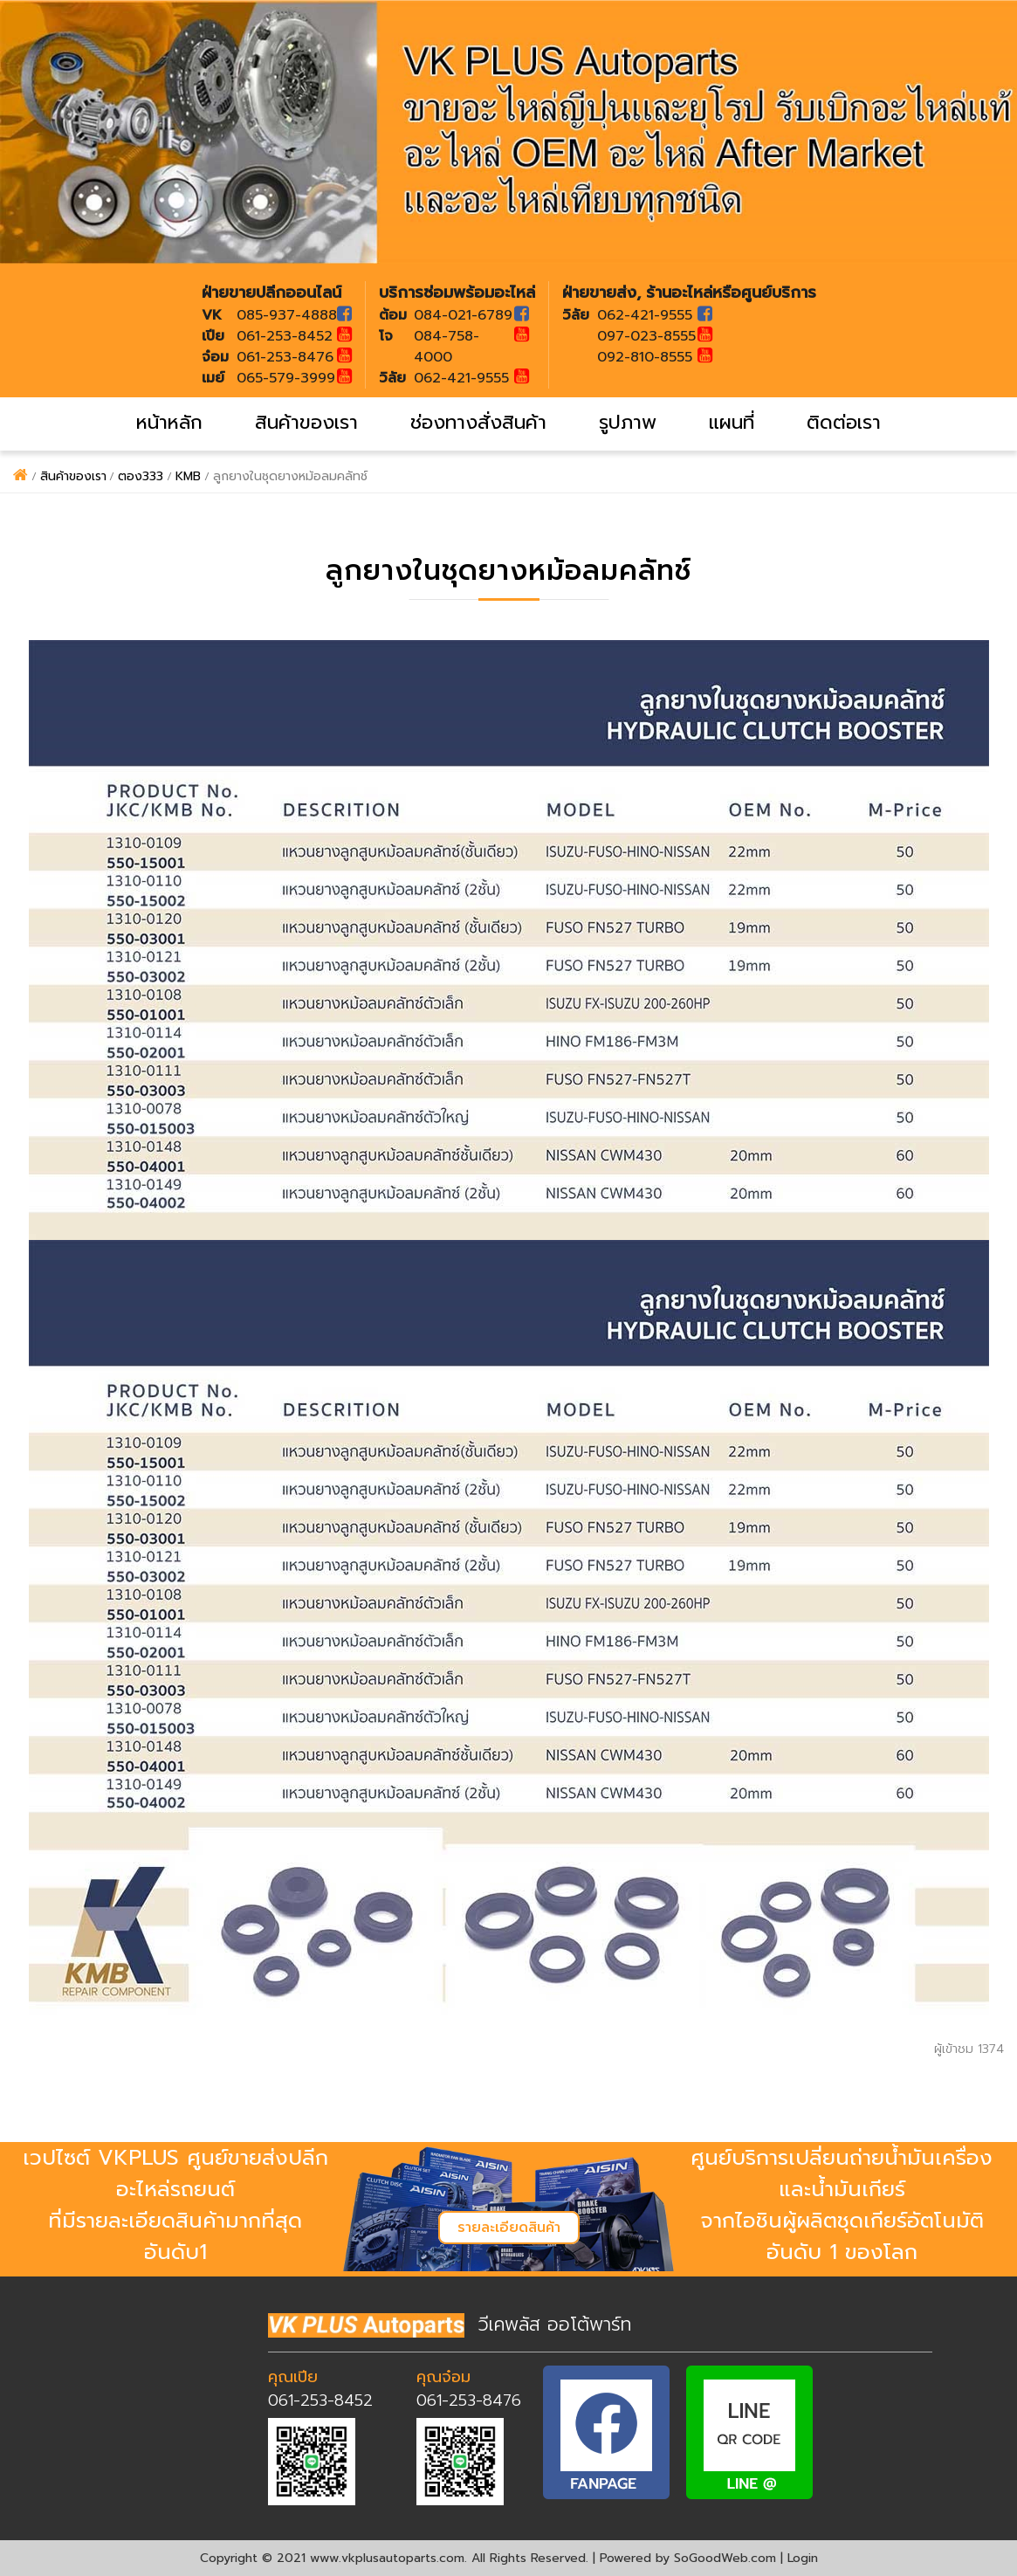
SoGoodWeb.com (725, 2558)
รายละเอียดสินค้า (508, 2227)
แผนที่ (731, 422)
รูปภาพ (627, 422)
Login (802, 2558)
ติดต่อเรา (844, 422)
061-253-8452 (320, 2400)
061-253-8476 (468, 2400)
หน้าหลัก (169, 422)
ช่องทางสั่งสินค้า (478, 422)
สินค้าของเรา (306, 422)
